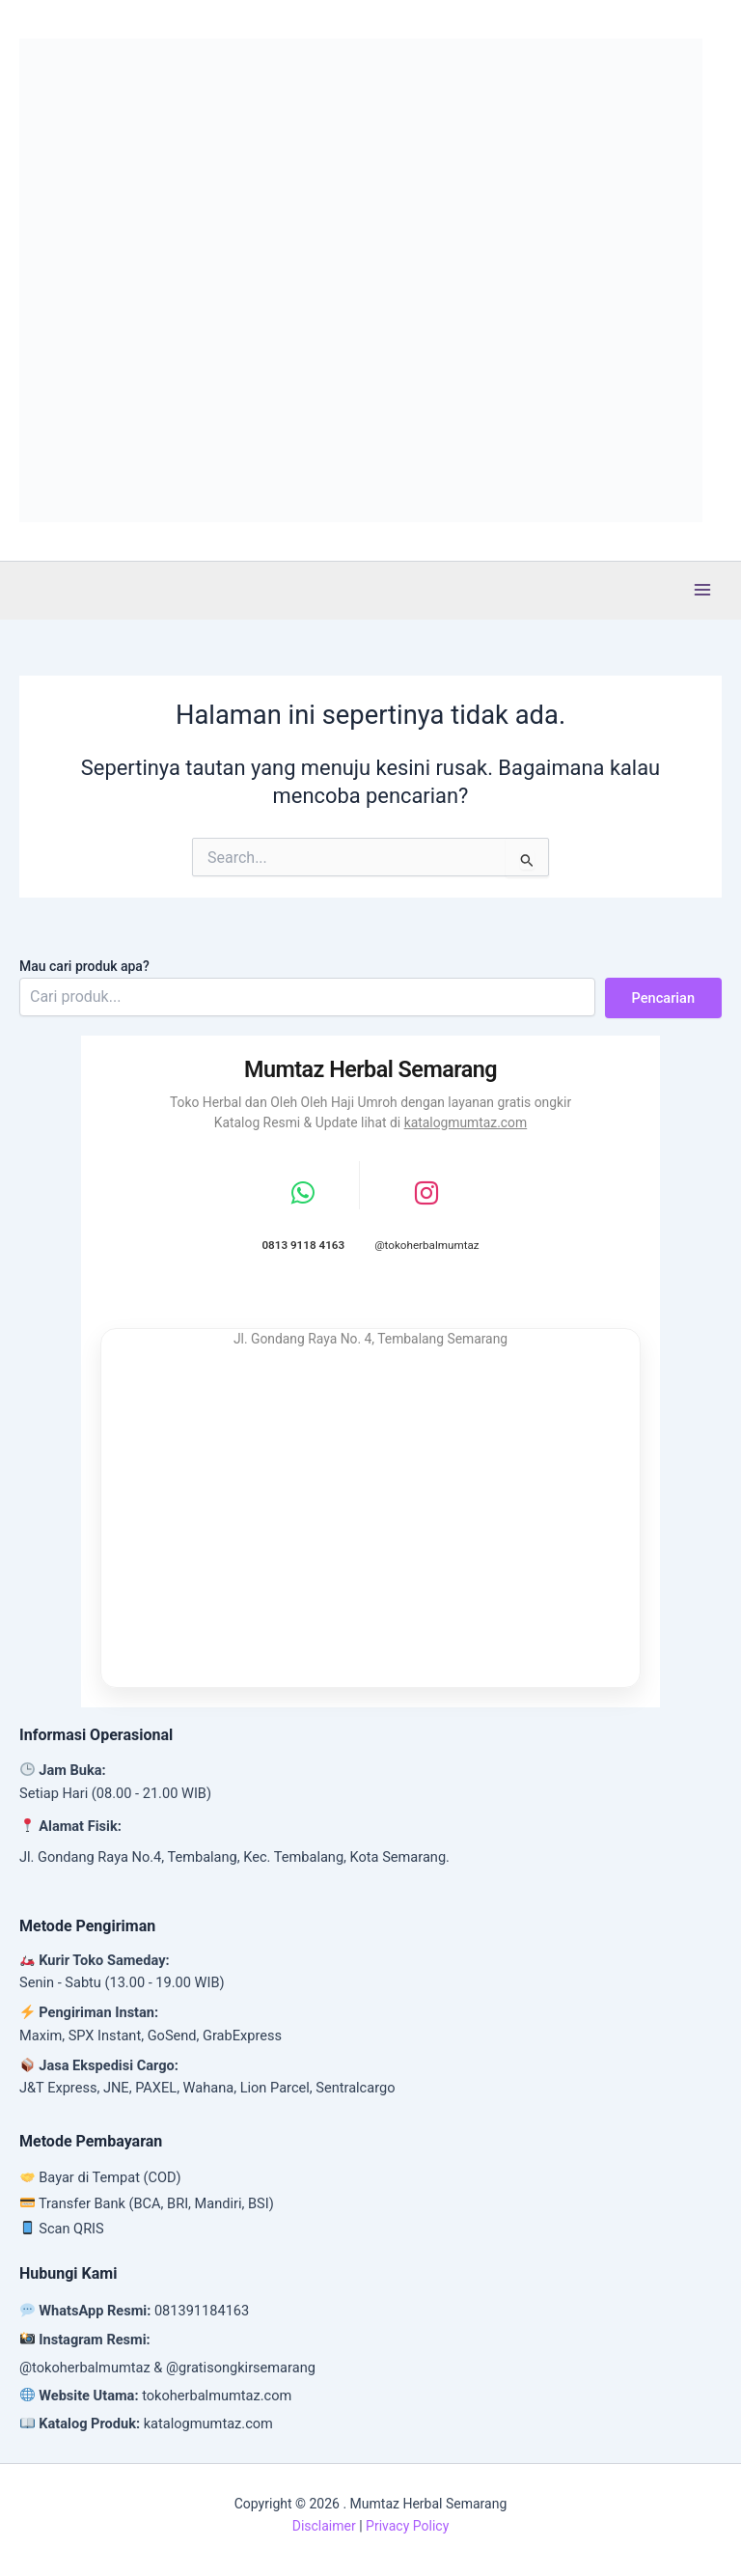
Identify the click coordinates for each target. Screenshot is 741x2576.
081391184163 (201, 2310)
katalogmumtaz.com (466, 1122)
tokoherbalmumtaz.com (216, 2395)
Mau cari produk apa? (84, 966)
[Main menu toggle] (702, 589)
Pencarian (663, 998)
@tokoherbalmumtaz (85, 2367)
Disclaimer (324, 2526)
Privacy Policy (407, 2526)
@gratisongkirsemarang (241, 2367)
